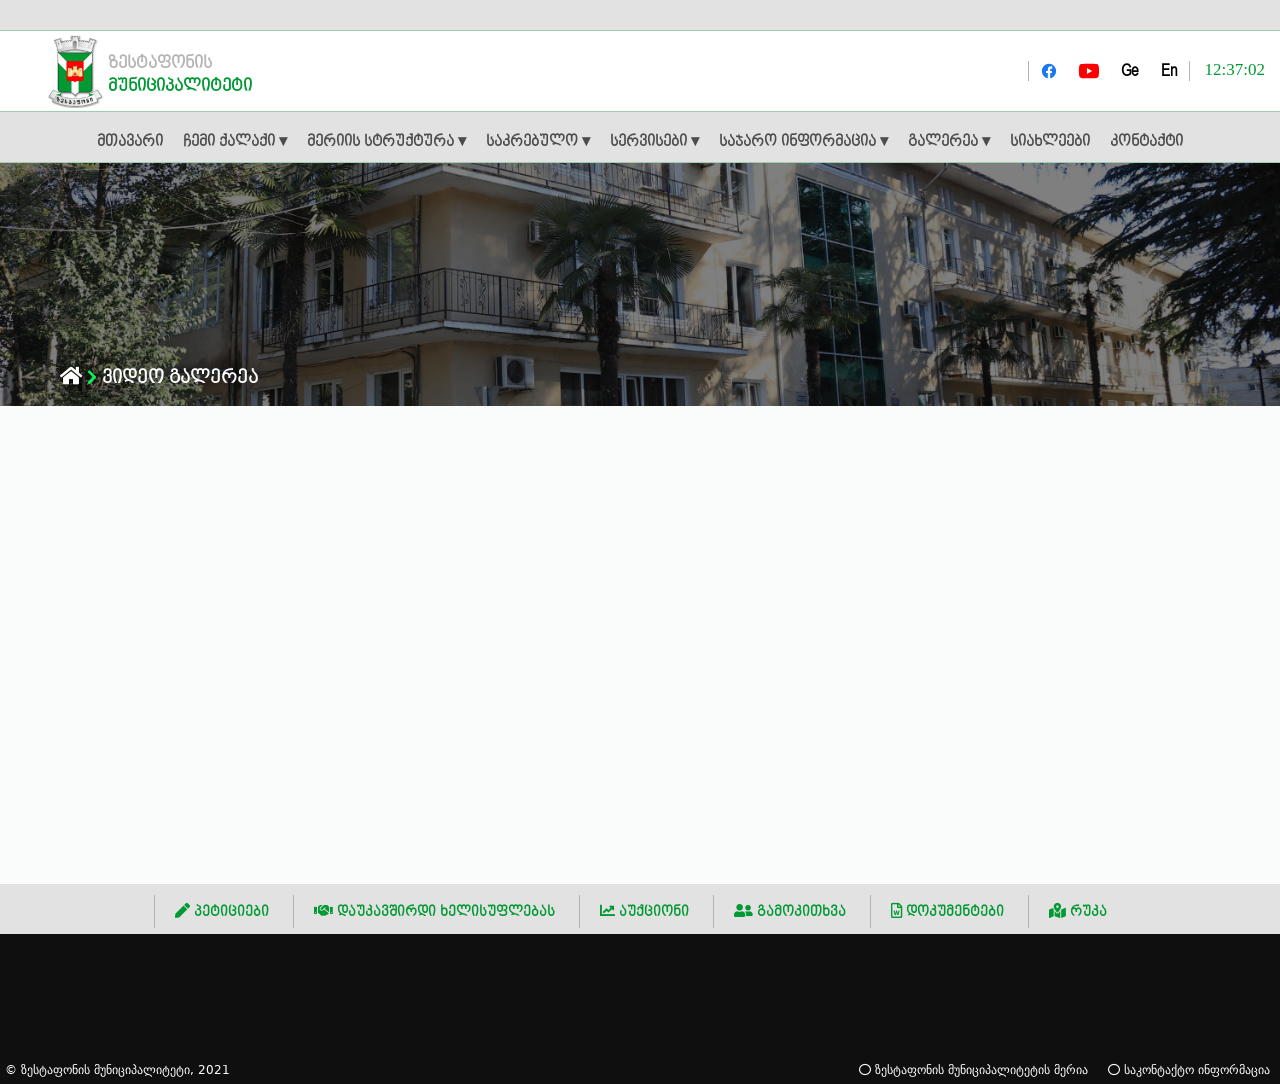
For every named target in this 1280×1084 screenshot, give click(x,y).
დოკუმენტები (947, 911)
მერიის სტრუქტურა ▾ (386, 142)
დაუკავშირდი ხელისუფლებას (434, 911)
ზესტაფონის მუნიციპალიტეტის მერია (973, 1069)
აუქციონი (644, 911)
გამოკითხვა (790, 911)
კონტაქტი (1146, 142)
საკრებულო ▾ (538, 142)
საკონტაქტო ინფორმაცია (1189, 1069)
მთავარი (130, 142)
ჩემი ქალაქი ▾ (235, 142)
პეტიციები (222, 911)
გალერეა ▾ (949, 142)
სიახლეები (1050, 142)
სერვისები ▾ (654, 142)
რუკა (1078, 911)
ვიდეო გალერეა (180, 377)
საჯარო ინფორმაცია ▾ (803, 142)
